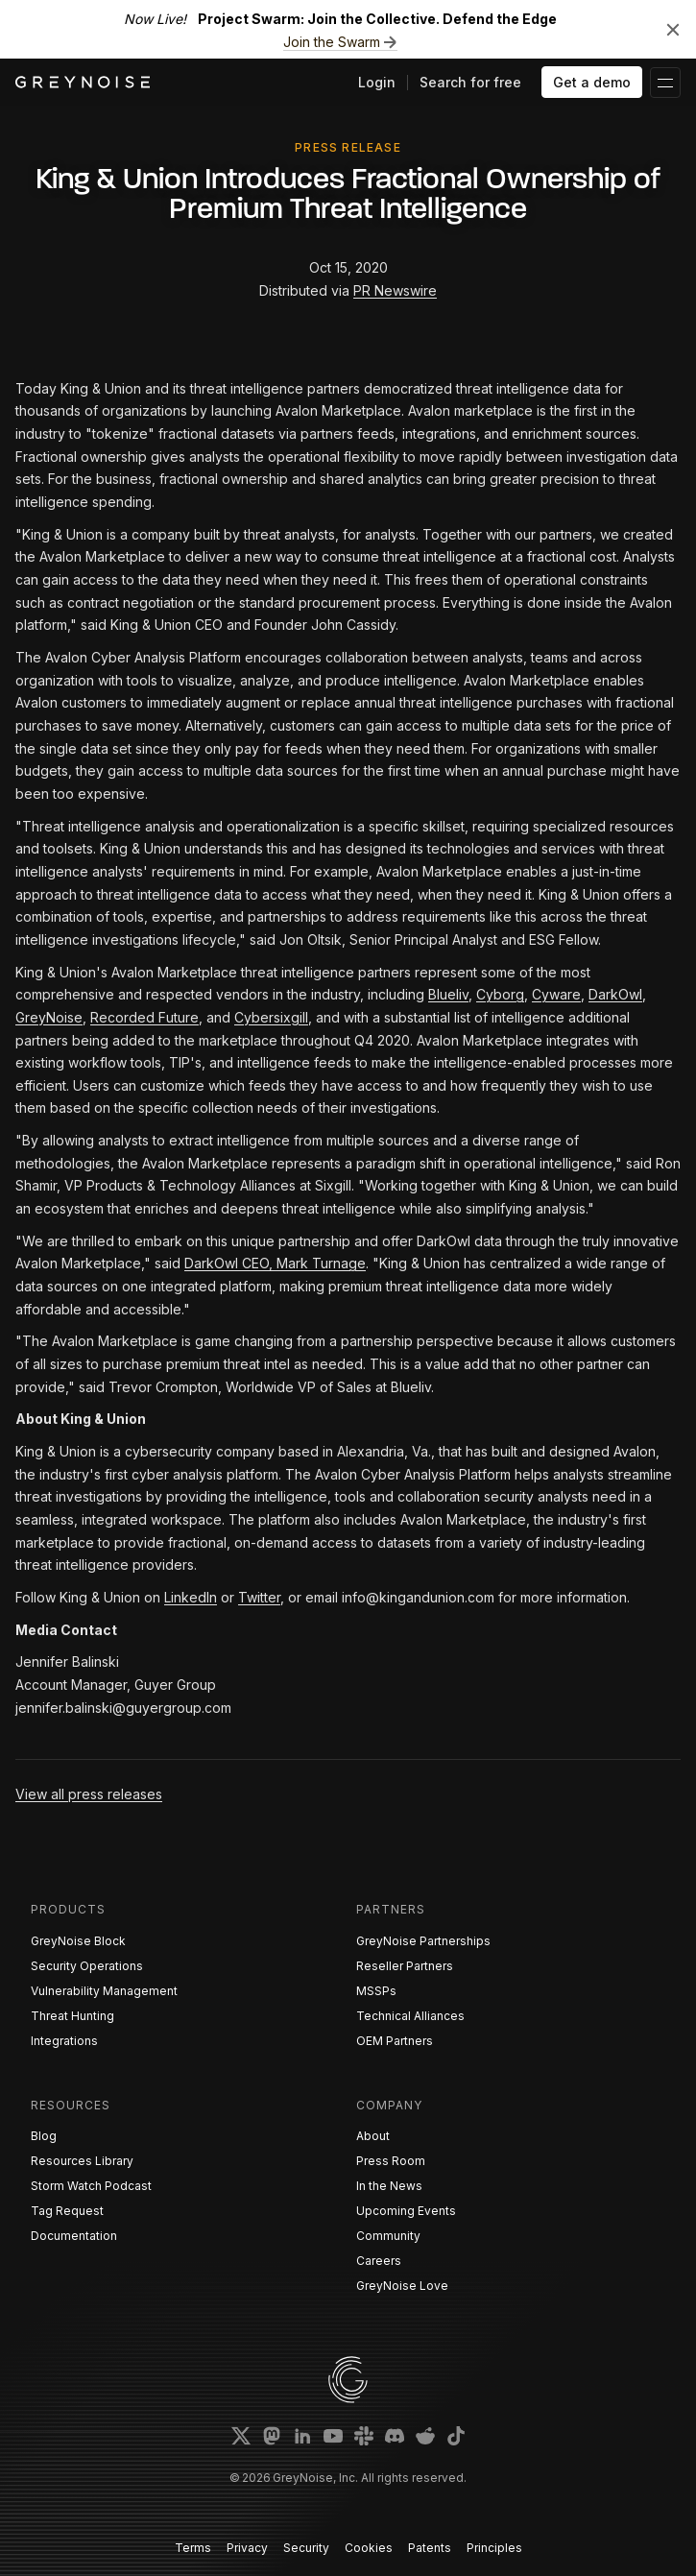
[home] (82, 82)
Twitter (259, 1597)
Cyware (556, 994)
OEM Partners (394, 2041)
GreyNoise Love (402, 2285)
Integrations (64, 2041)
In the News (389, 2186)
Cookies (369, 2547)
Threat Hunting (72, 2016)
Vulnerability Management (104, 1991)
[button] (665, 82)
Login (377, 82)
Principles (494, 2547)
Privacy (247, 2547)
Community (388, 2235)
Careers (378, 2260)
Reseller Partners (404, 1966)
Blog (44, 2136)
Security (306, 2547)
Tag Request (67, 2210)
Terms (193, 2547)
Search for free (470, 82)
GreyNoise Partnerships (423, 1941)
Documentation (74, 2235)
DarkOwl (615, 994)
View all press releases (88, 1794)
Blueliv (448, 994)
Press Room (390, 2161)
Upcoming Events (406, 2210)
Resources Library (82, 2161)
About (373, 2136)
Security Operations (87, 1966)
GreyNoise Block (78, 1941)
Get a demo (592, 82)
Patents (429, 2547)
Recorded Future (144, 1017)
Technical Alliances (410, 2016)
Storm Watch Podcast (91, 2186)
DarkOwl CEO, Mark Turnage (275, 1263)
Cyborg (500, 994)
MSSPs (376, 1991)
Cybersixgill (271, 1017)
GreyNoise (49, 1017)
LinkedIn (190, 1597)
